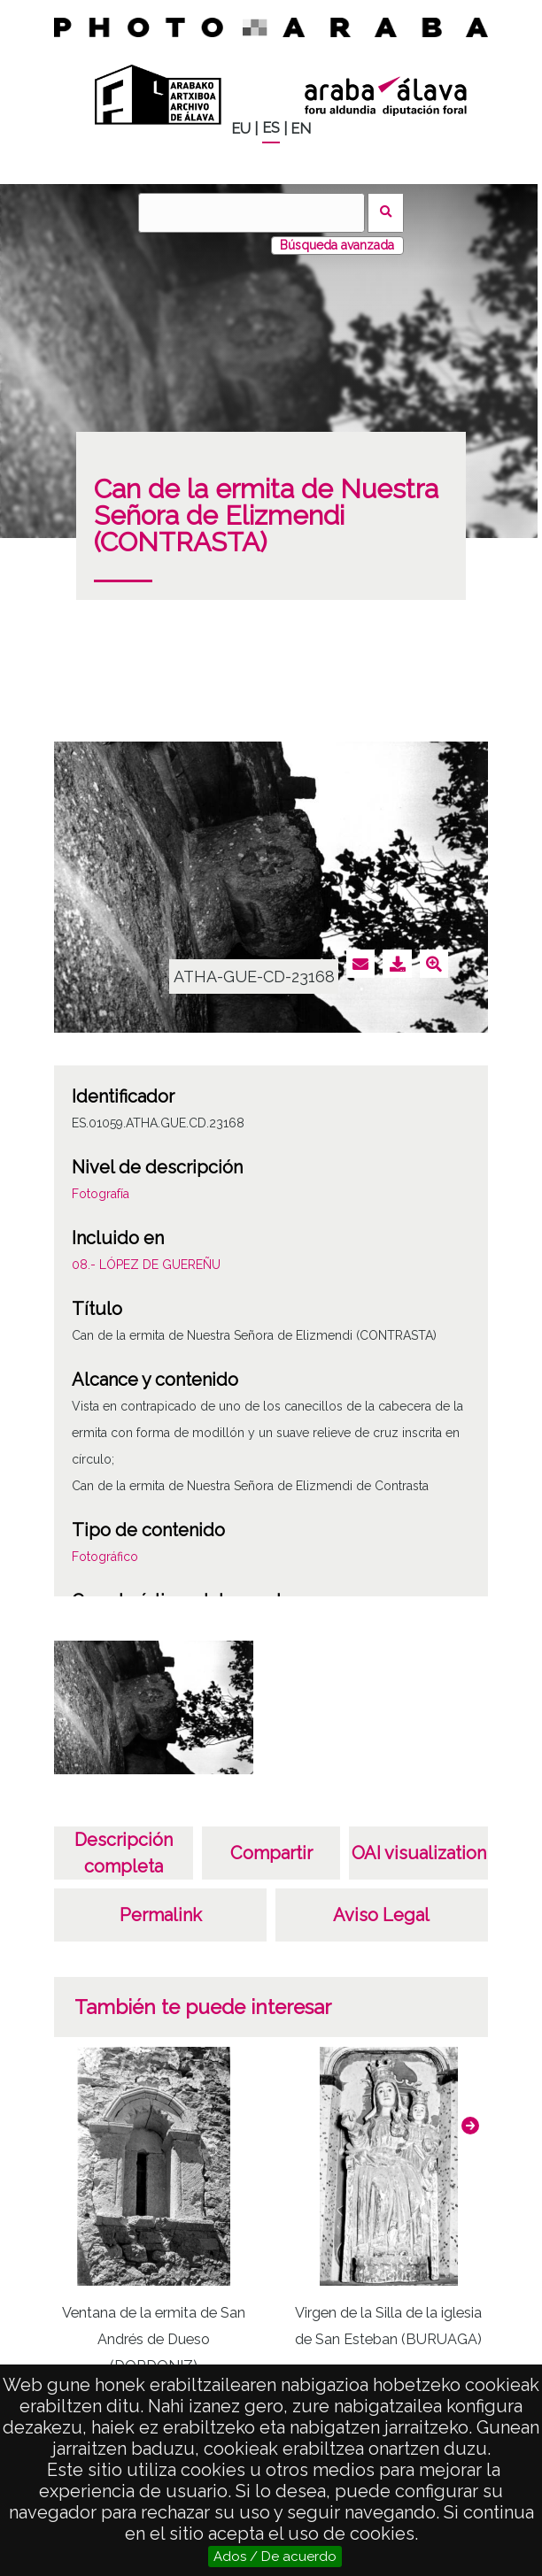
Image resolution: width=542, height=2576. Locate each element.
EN (300, 128)
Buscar (386, 213)
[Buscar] (251, 213)
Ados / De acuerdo (275, 2556)
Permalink (161, 1915)
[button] (470, 2125)
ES (271, 127)
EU (241, 128)
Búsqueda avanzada (337, 245)
